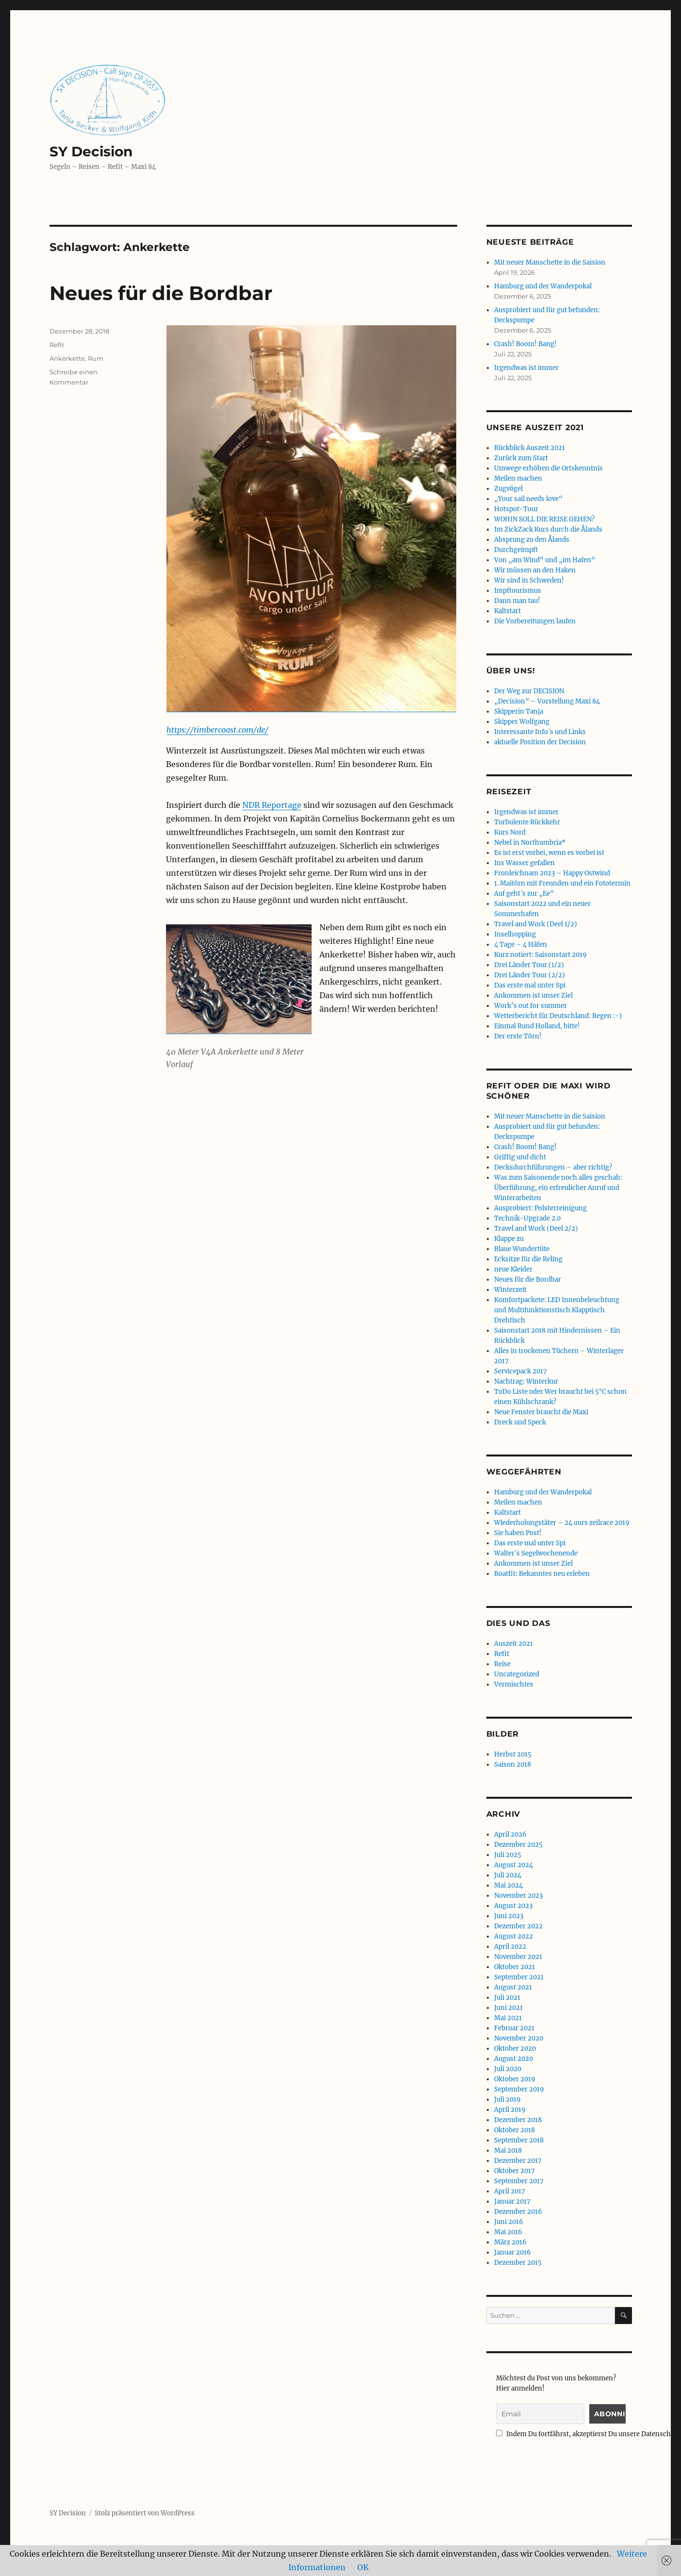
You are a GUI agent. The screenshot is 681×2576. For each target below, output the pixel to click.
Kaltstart (507, 611)
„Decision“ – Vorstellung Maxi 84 (547, 701)
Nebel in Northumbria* (529, 842)
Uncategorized (516, 1674)
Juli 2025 (507, 1855)
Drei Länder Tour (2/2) (529, 975)
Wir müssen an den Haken (535, 570)
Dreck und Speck (520, 1422)
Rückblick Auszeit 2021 (529, 448)
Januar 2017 (512, 2201)
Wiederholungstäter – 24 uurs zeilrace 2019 (562, 1523)
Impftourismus (517, 590)
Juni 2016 (508, 2222)
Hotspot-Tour (516, 509)
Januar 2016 (512, 2252)
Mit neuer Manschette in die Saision (549, 262)
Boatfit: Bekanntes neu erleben (542, 1574)
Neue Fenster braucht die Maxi (541, 1412)
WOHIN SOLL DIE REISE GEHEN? (544, 519)
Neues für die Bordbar (161, 293)
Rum (95, 358)
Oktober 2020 (515, 2048)
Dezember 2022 (518, 1926)
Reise (502, 1664)
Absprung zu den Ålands (531, 539)
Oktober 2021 (514, 1967)
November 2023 (518, 1895)
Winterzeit (510, 1290)
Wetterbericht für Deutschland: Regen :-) (558, 1016)
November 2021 (518, 1957)
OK (363, 2567)
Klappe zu (509, 1239)
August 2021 (513, 1987)
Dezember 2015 (518, 2262)
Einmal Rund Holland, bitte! (537, 1026)
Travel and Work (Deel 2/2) (536, 1228)
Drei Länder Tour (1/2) (529, 965)
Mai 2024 (508, 1885)
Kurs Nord (510, 832)
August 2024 (513, 1865)
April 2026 (510, 1834)
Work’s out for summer (530, 1006)
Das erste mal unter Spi (529, 985)
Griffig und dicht (520, 1157)
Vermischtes (513, 1684)
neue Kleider (513, 1269)
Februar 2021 (514, 2028)
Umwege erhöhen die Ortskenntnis (548, 468)
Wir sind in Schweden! (529, 580)
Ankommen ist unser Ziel (533, 995)
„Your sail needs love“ (528, 499)
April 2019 (510, 2110)
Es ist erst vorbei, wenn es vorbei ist (549, 853)
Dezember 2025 (518, 1844)
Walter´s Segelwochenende (536, 1553)
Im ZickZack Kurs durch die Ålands (548, 529)
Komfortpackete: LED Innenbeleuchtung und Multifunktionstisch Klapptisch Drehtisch (556, 1310)
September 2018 (519, 2140)
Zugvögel (508, 489)
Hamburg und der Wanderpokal (543, 286)
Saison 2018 (512, 1764)
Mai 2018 (508, 2150)
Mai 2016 (508, 2232)
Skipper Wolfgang (521, 722)
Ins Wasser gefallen (524, 863)
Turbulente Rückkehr (527, 822)
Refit (57, 345)
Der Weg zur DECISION (529, 691)
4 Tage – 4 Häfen (520, 944)
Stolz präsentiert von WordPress (145, 2513)
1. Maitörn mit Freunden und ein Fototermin (562, 883)
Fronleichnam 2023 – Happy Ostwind (552, 873)
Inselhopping (515, 934)
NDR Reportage (271, 805)
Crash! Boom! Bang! (525, 344)
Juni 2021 (508, 2008)
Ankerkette (67, 358)
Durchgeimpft (516, 550)
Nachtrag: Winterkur (526, 1381)
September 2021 (519, 1977)
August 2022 (513, 1936)
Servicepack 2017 (520, 1371)
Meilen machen (518, 478)
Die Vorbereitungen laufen (535, 621)
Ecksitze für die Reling (528, 1259)
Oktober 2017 (514, 2171)
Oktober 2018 (514, 2130)
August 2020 (513, 2059)
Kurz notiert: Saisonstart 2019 (540, 955)
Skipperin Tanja (518, 711)
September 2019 (519, 2089)
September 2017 (519, 2181)
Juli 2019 (507, 2099)
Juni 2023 (508, 1916)
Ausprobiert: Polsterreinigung (540, 1208)
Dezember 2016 (518, 2212)
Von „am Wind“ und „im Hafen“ (544, 560)
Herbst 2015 (513, 1754)
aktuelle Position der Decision (540, 742)
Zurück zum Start (521, 458)
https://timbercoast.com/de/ (217, 730)
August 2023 (513, 1906)
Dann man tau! (517, 601)
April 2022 (510, 1946)
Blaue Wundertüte (521, 1249)
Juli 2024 (507, 1875)
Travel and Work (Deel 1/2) (535, 924)
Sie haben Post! (518, 1533)
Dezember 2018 (518, 2120)
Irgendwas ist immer (526, 368)
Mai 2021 (508, 2018)
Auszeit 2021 (513, 1643)
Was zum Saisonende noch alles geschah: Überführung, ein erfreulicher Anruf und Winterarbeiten (558, 1187)
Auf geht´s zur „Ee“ (524, 893)
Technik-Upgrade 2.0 (527, 1218)
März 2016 (510, 2242)
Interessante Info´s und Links (540, 732)
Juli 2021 (507, 1997)
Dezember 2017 (518, 2161)
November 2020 (518, 2038)
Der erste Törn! (518, 1036)
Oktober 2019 (514, 2079)
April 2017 (509, 2191)
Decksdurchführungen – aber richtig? (553, 1167)
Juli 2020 (507, 2069)
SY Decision (91, 151)
